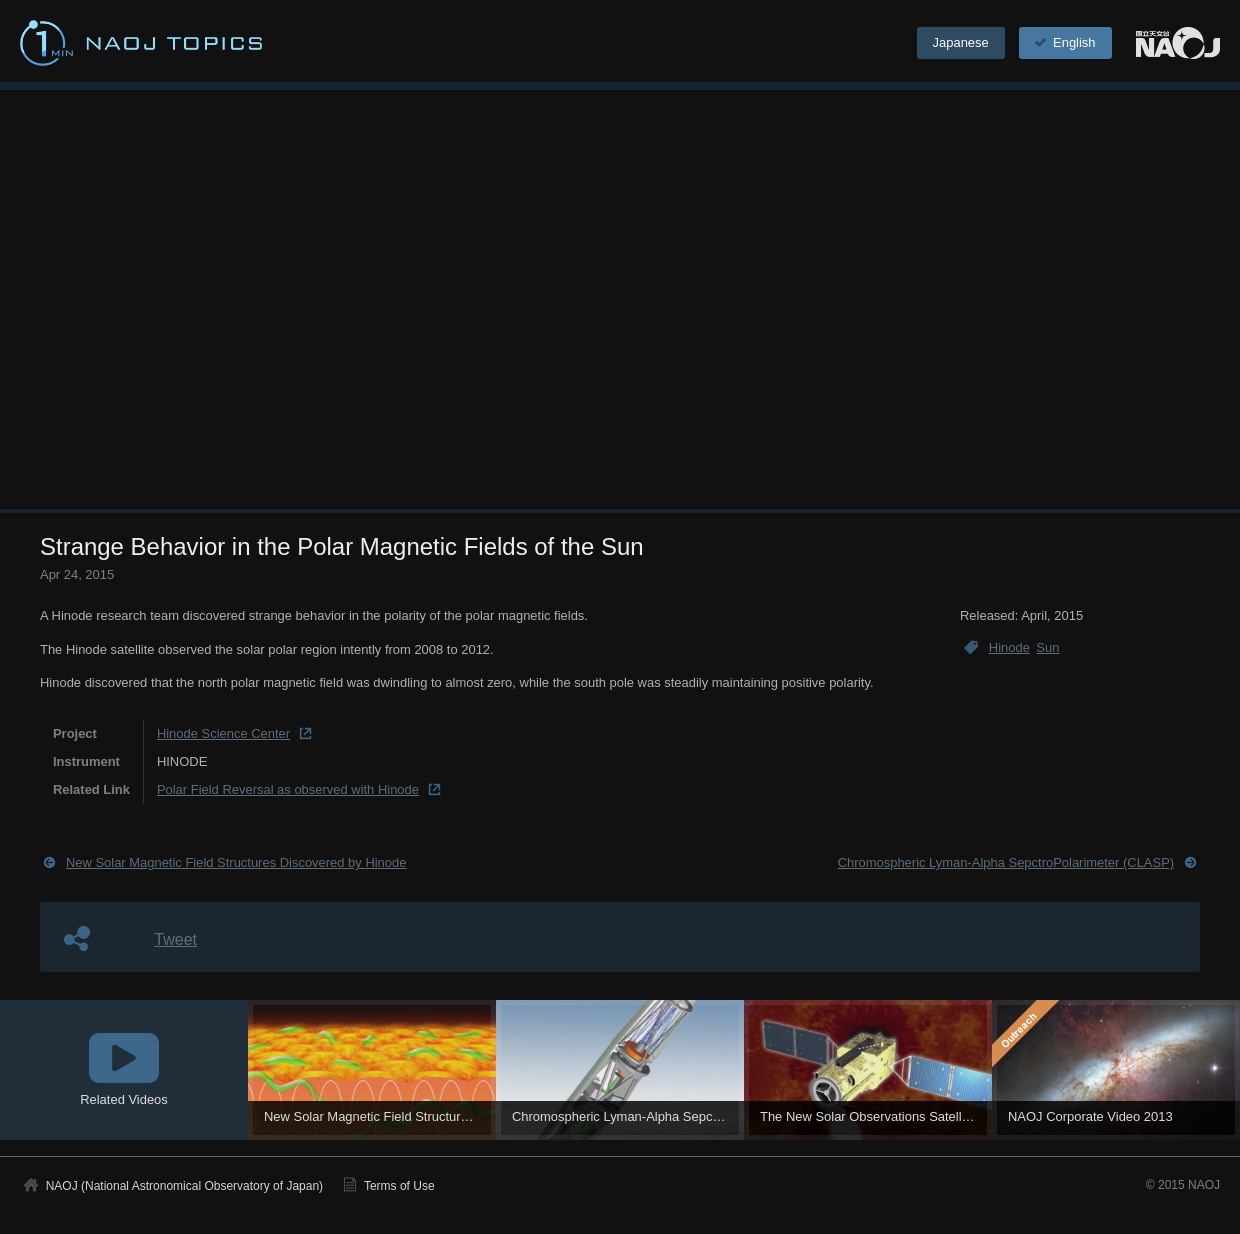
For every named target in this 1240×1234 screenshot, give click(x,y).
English (1063, 42)
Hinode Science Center (223, 733)
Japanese (961, 42)
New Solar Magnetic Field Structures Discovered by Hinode (236, 862)
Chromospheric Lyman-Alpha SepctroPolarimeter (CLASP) (1006, 862)
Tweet (175, 939)
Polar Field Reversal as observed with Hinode (288, 789)
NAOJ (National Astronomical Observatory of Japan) (184, 1186)
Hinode (1009, 647)
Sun (1047, 647)
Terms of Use (399, 1186)
